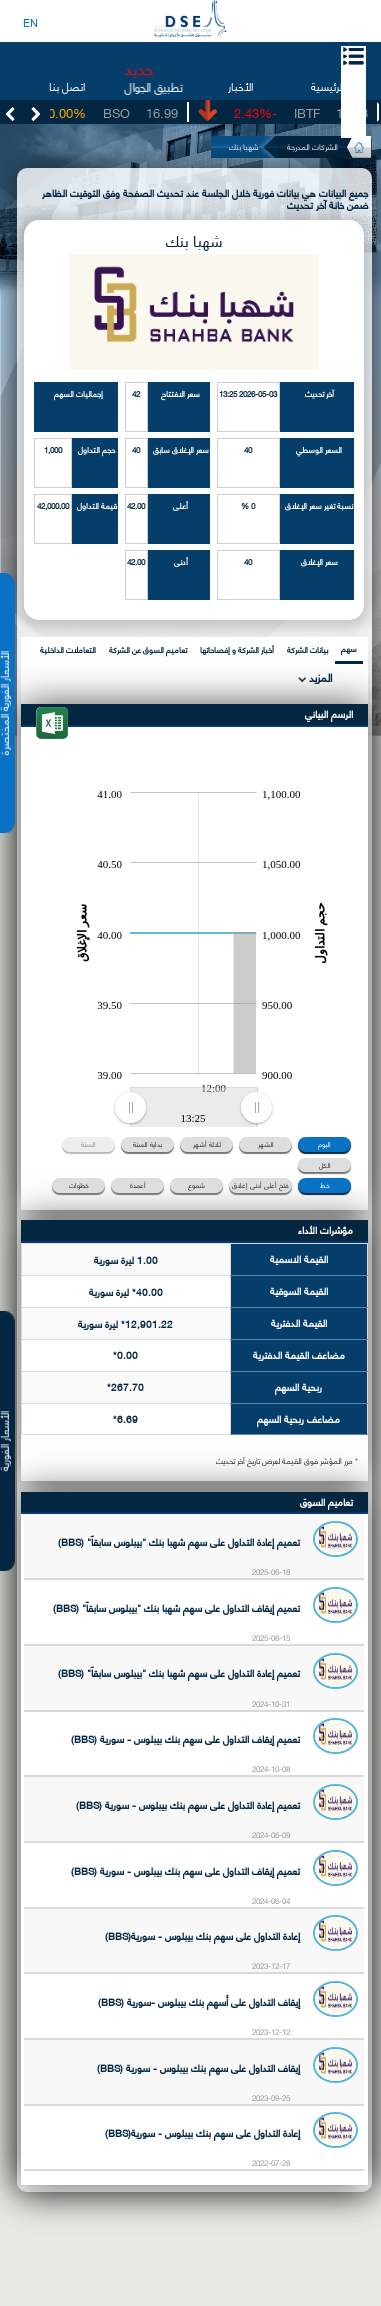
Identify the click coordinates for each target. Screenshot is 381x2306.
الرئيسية (327, 86)
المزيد (319, 677)
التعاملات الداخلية (68, 649)
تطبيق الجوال (153, 86)
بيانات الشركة (307, 649)
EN (30, 22)
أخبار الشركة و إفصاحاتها (237, 649)
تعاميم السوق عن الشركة (148, 649)
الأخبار (240, 86)
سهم (349, 648)
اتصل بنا (67, 86)
